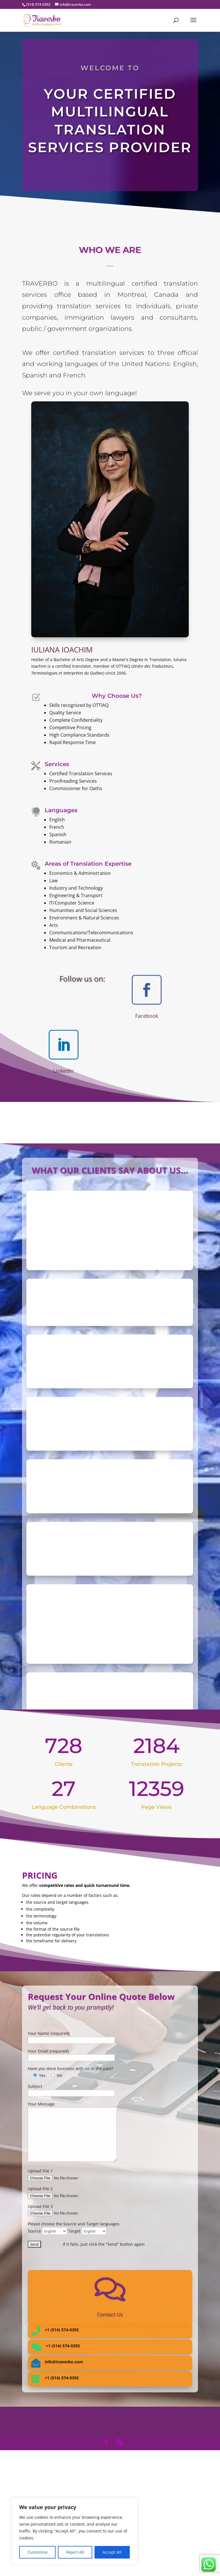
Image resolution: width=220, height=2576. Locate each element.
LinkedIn (63, 1070)
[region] (74, 2531)
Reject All (75, 2552)
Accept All (112, 2552)
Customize (38, 2552)
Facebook (146, 1015)
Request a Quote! (110, 175)
